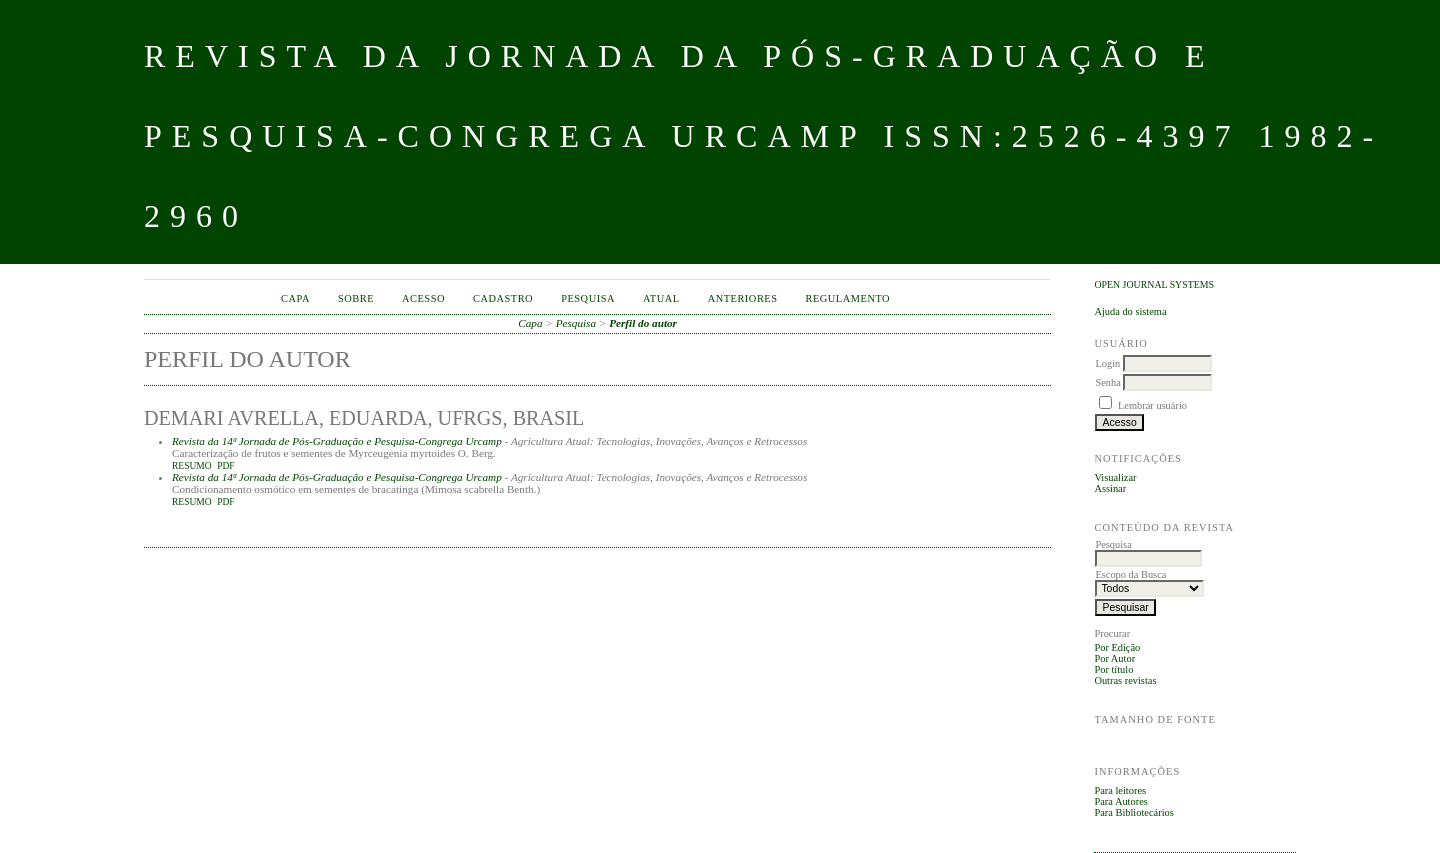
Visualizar (1115, 477)
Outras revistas (1125, 680)
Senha (1107, 382)
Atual (661, 298)
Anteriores (743, 298)
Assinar (1110, 488)
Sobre (356, 298)
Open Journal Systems (1154, 284)
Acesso (423, 298)
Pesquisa (588, 298)
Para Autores (1120, 801)
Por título (1113, 669)
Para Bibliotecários (1133, 812)
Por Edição (1117, 647)
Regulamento (848, 298)
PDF (225, 466)
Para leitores (1120, 790)
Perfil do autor (643, 323)
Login (1107, 363)
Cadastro (503, 298)
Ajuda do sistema (1130, 311)
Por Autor (1114, 658)
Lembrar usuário (1152, 405)
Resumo (192, 466)
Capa (295, 298)
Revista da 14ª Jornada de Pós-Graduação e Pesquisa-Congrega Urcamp (337, 441)
